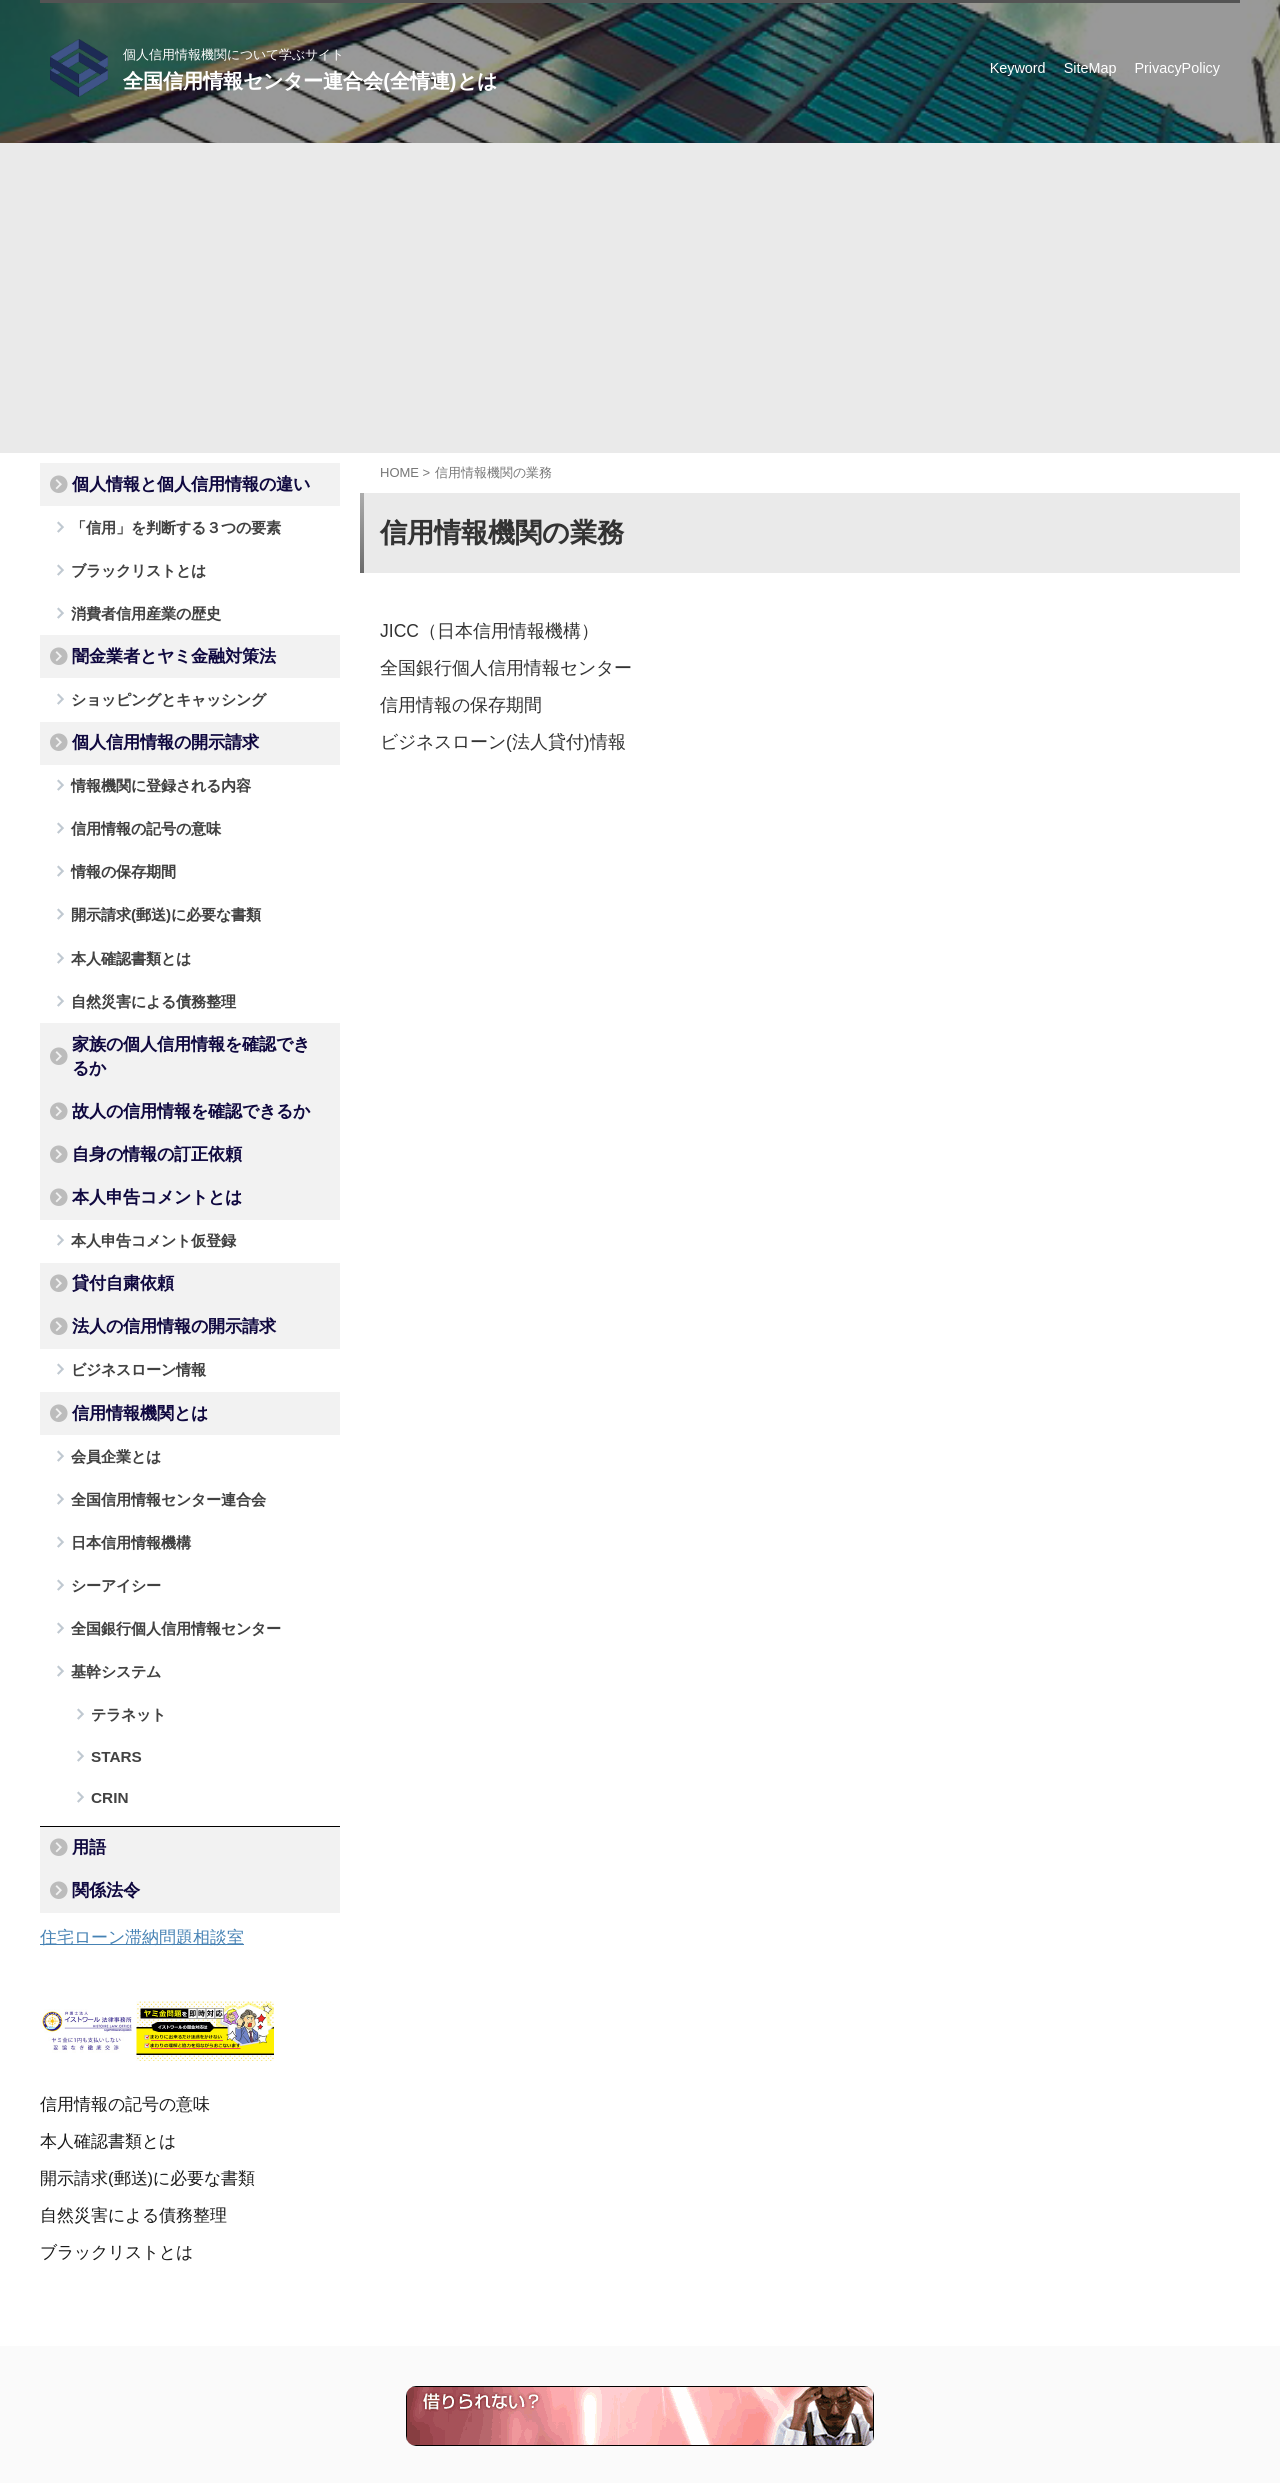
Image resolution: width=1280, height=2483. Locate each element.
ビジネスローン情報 (127, 1282)
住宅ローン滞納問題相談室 (130, 1791)
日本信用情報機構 (121, 1442)
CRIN (105, 1666)
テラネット (121, 1602)
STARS (110, 1634)
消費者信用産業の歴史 (134, 602)
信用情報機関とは (125, 1323)
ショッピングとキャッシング (153, 682)
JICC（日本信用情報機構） (478, 630)
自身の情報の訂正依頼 (139, 1083)
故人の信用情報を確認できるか (167, 1043)
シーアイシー (108, 1482)
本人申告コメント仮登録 (140, 1162)
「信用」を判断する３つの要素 (160, 522)
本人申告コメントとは (139, 1123)
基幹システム (108, 1562)
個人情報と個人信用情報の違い (167, 483)
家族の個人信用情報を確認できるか (181, 1003)
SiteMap (1090, 68)
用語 (83, 1708)
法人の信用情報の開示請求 (153, 1243)
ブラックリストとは (127, 562)
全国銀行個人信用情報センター (492, 666)
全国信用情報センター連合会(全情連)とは (309, 81)
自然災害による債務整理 (140, 962)
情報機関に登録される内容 (147, 762)
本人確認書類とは (121, 922)
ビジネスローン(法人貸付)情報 (489, 738)
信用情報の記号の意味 (134, 802)
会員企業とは (108, 1362)
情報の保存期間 (114, 842)
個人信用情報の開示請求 (146, 723)
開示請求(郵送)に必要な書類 (151, 882)
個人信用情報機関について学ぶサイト (571, 2390)
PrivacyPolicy (1177, 68)
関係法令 (97, 1748)
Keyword (1018, 68)
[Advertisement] (640, 283)
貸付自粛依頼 (111, 1203)
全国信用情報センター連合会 (153, 1402)
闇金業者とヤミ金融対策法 (153, 643)
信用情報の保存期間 (452, 702)
